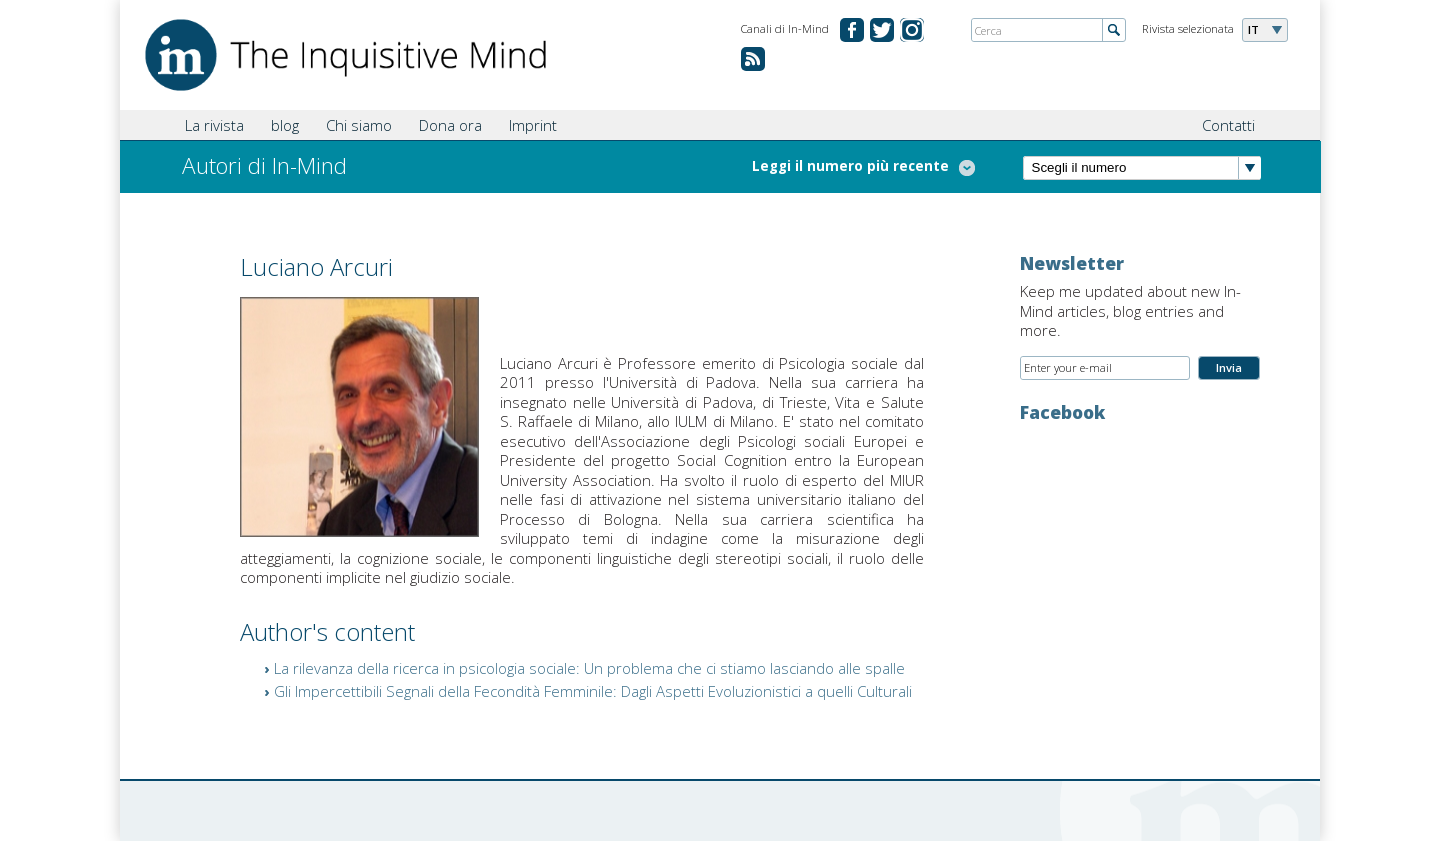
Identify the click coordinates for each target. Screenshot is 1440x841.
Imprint (533, 125)
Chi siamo (359, 125)
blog (285, 125)
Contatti (1228, 125)
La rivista (214, 125)
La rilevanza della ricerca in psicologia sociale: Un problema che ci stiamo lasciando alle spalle (589, 668)
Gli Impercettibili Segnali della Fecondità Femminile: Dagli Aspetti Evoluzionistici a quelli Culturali (593, 691)
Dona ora (450, 125)
